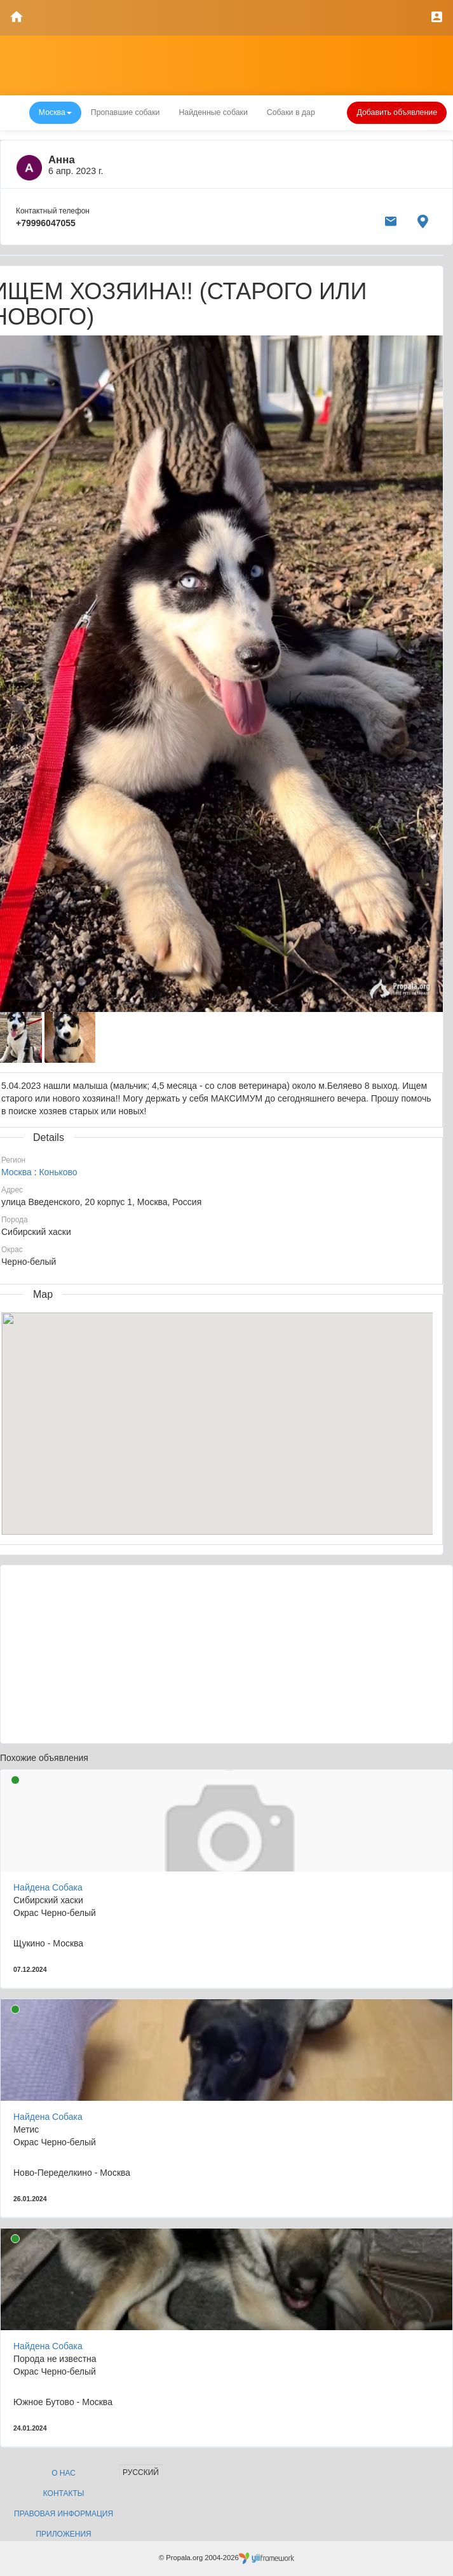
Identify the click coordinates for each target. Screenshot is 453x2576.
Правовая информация (63, 2513)
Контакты (64, 2493)
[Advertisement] (226, 1654)
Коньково (58, 1172)
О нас (63, 2473)
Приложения (63, 2534)
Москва (16, 1172)
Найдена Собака (48, 1887)
